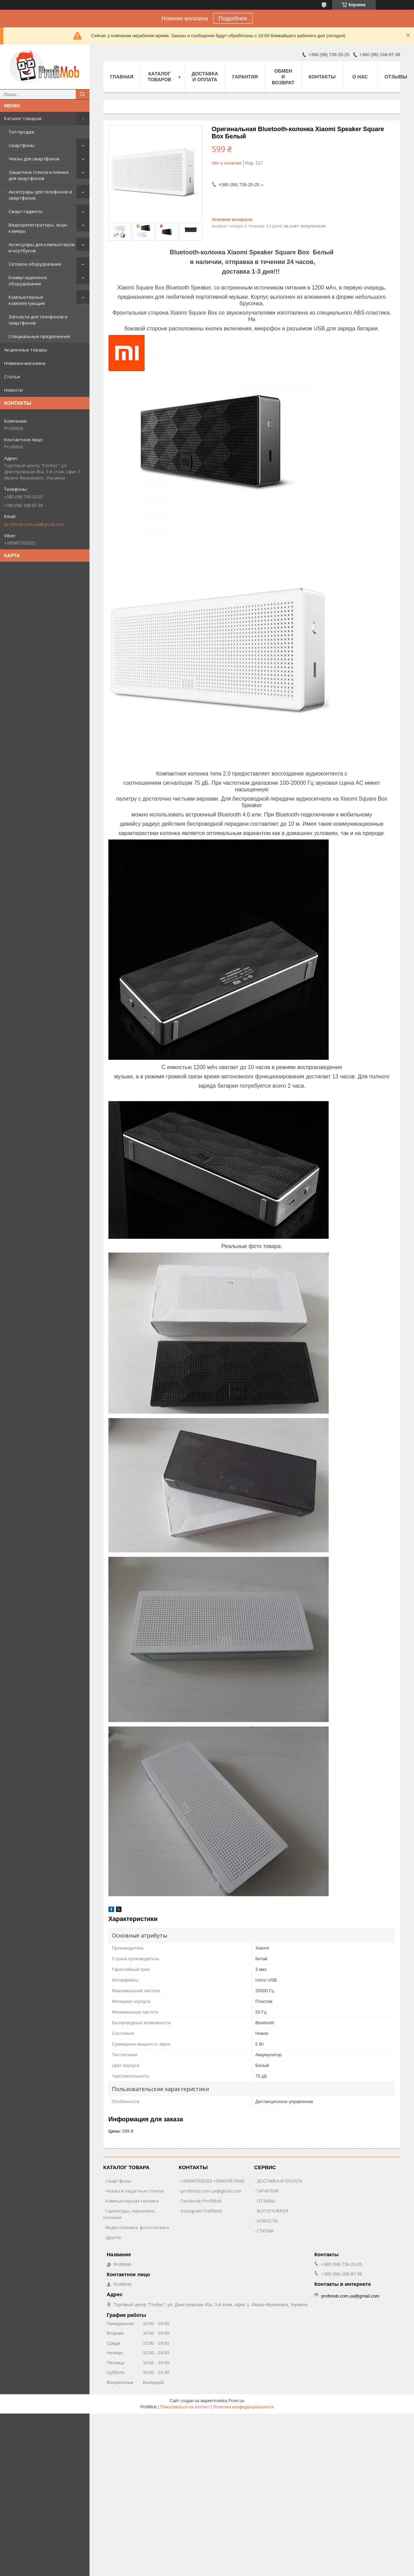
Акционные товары (25, 350)
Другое (113, 2237)
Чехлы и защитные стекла (134, 2191)
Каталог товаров (23, 118)
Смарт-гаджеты (26, 211)
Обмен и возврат (283, 76)
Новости (13, 390)
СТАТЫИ (265, 2231)
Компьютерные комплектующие (27, 300)
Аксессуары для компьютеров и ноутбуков (42, 247)
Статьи (12, 376)
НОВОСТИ (267, 2221)
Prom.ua (236, 2400)
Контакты (322, 77)
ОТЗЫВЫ (266, 2201)
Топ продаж (21, 132)
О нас (360, 77)
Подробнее (233, 18)
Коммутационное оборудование (28, 280)
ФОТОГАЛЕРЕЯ (272, 2211)
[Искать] (82, 94)
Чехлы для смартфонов (34, 159)
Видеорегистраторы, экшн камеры (38, 228)
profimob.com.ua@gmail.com (34, 524)
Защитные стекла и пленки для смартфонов (38, 175)
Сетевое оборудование (35, 264)
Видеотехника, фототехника (137, 2227)
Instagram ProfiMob (201, 2211)
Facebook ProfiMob (201, 2201)
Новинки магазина (24, 363)
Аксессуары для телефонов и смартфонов (40, 195)
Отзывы (395, 77)
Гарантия (245, 77)
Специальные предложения (39, 336)
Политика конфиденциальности (243, 2407)
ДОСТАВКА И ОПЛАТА (279, 2181)
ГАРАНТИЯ (267, 2191)
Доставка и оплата (205, 76)
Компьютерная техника (132, 2201)
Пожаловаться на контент (184, 2407)
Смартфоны (21, 145)
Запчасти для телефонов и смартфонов (38, 320)
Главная (122, 77)
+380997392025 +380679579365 (213, 2181)
